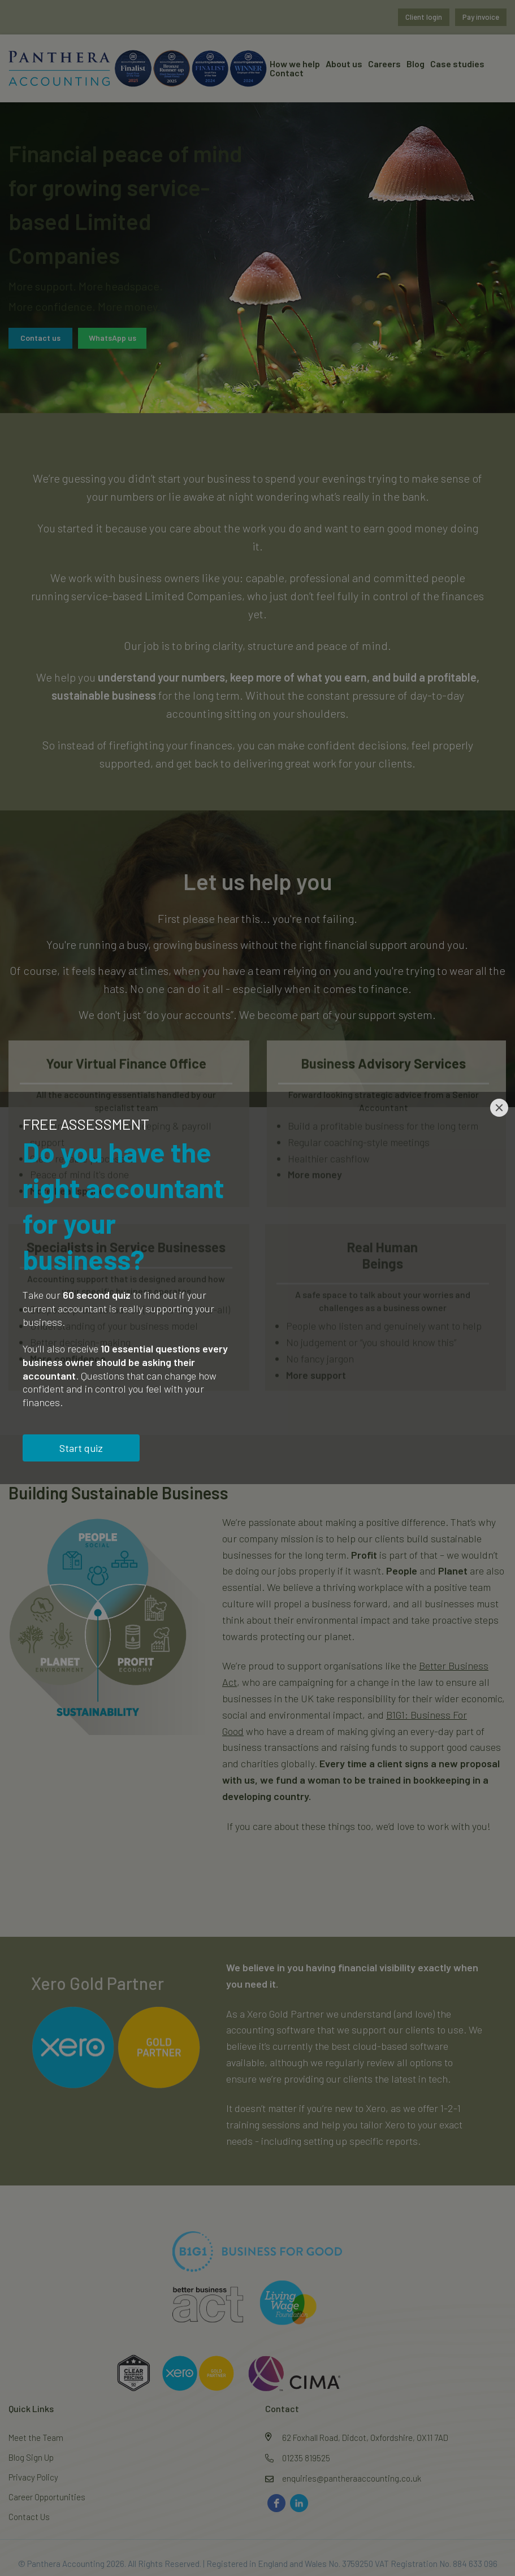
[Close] (499, 1108)
